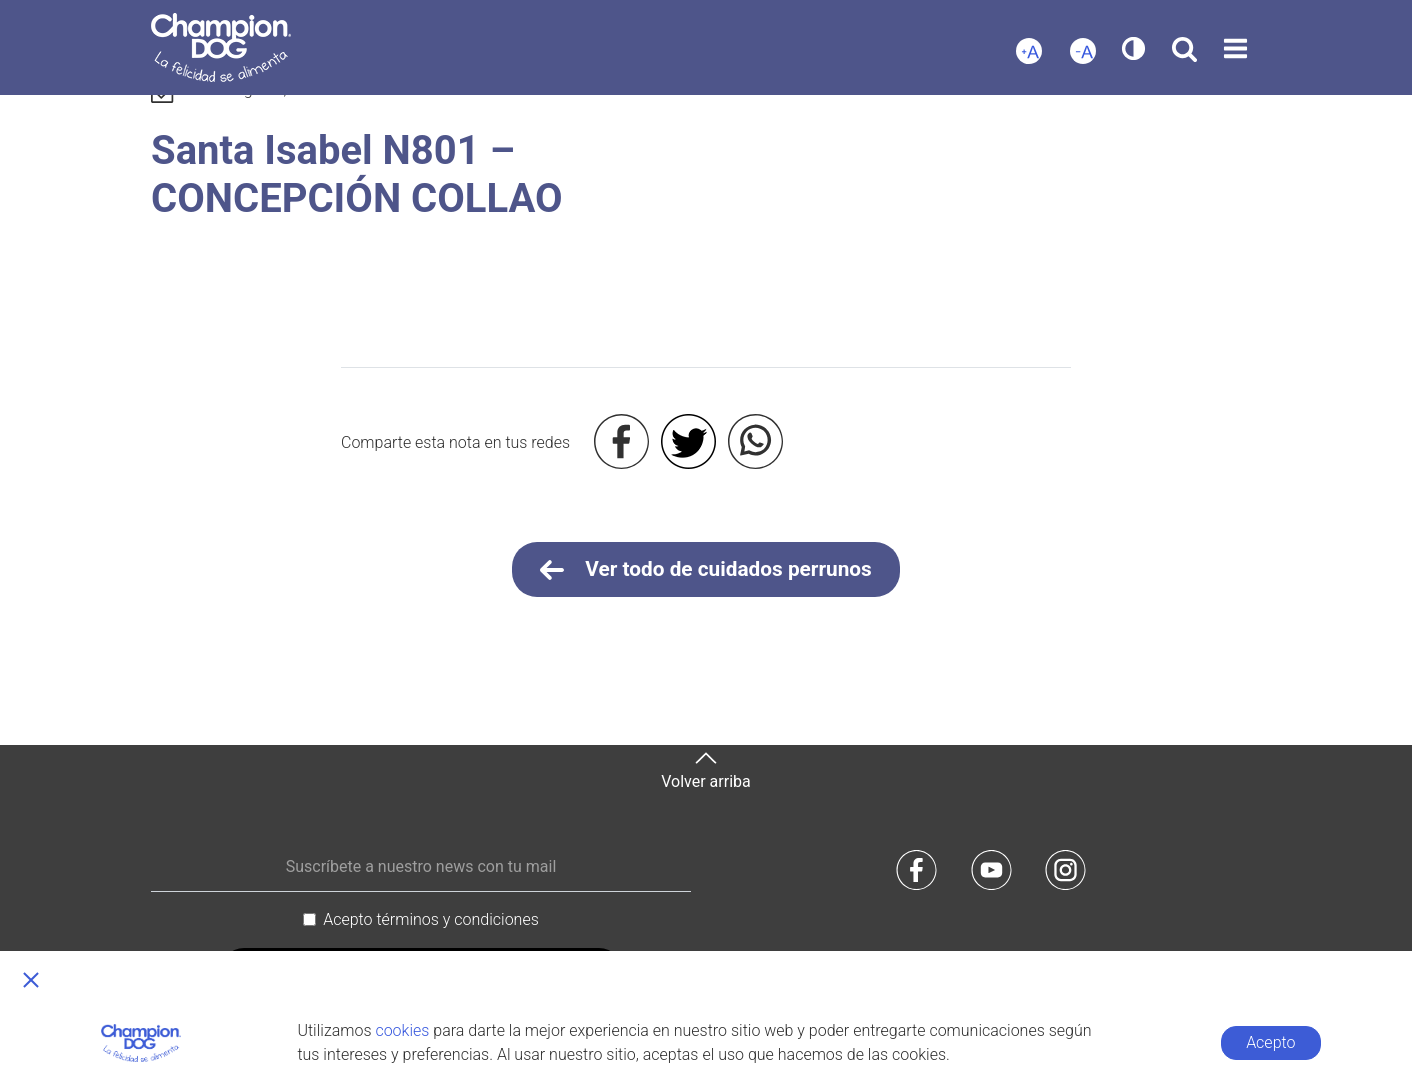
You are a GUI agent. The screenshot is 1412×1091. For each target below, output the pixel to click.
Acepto (1270, 1042)
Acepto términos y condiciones (431, 919)
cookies (402, 1030)
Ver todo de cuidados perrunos (706, 570)
